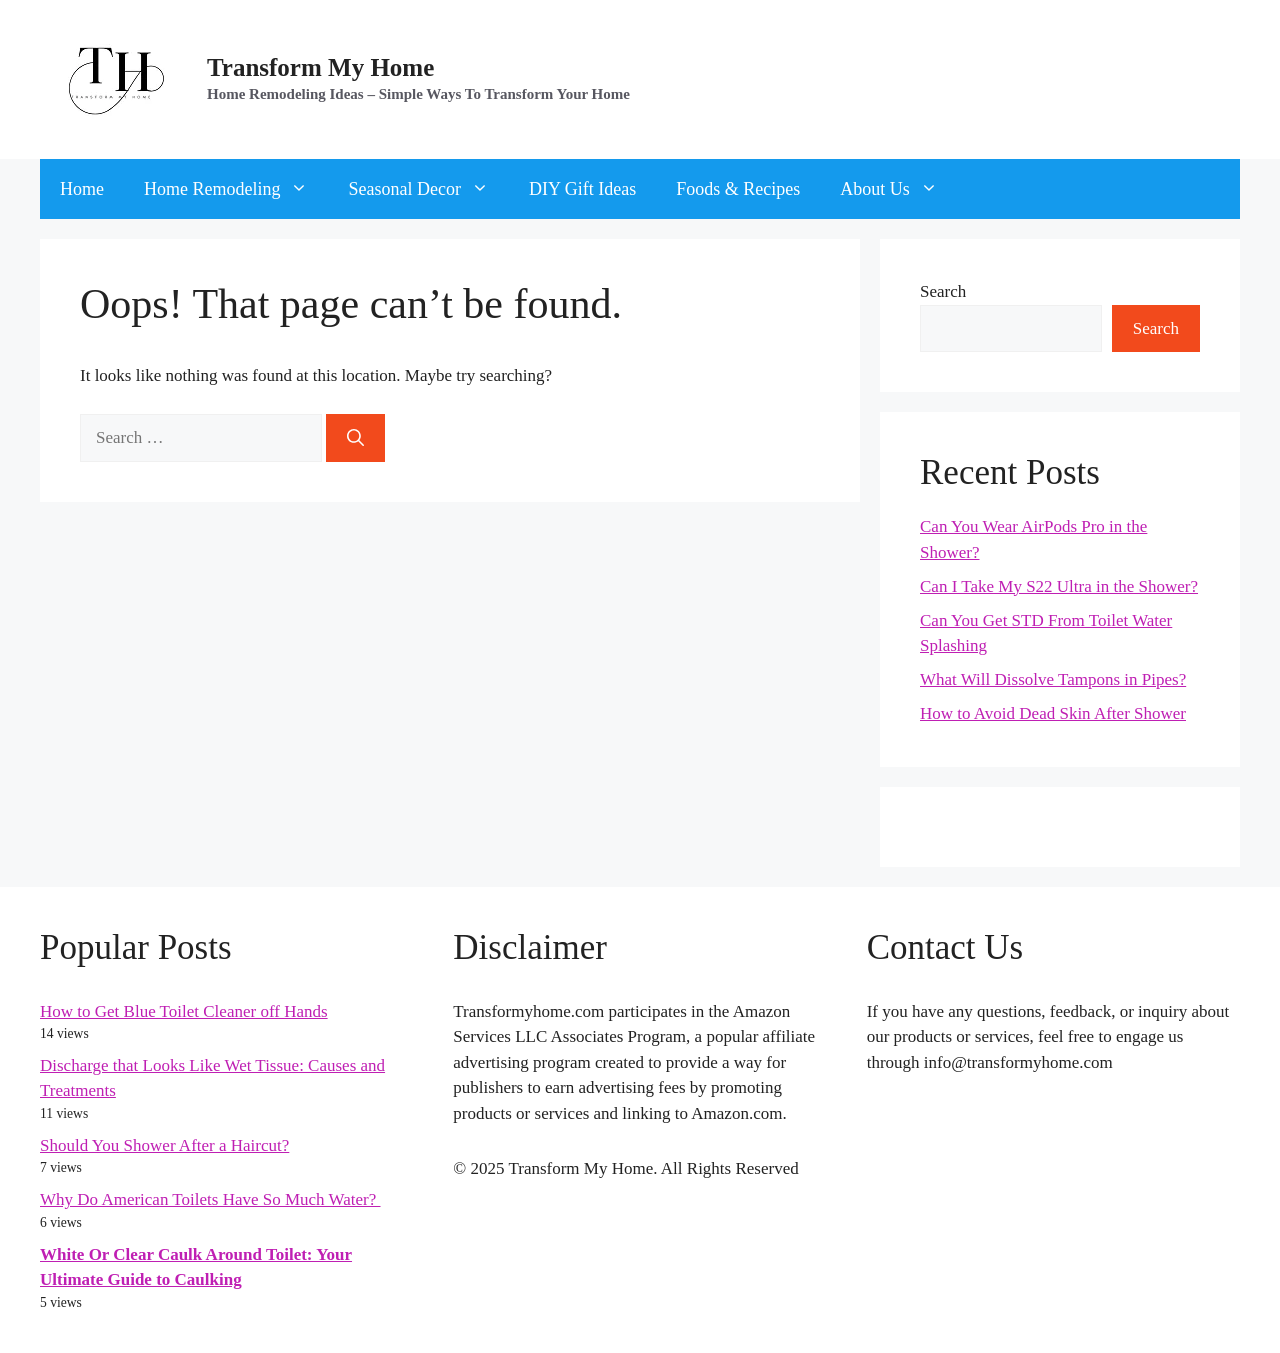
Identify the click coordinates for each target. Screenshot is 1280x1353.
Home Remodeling (236, 189)
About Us (899, 189)
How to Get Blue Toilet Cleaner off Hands (184, 1011)
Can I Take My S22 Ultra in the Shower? (1059, 586)
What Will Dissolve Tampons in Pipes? (1053, 679)
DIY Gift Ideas (582, 189)
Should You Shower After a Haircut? (164, 1145)
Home (82, 189)
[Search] (355, 438)
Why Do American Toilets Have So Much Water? (210, 1199)
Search (943, 291)
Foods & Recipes (738, 189)
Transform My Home (320, 67)
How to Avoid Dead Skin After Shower (1053, 713)
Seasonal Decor (428, 189)
